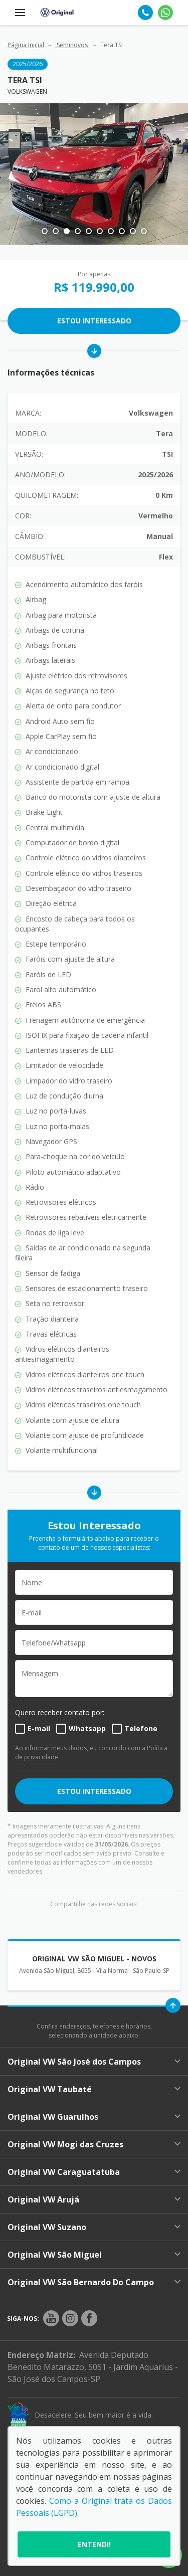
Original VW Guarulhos (94, 2116)
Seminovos (72, 45)
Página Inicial (26, 45)
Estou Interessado (94, 320)
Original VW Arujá (94, 2199)
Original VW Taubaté (94, 2089)
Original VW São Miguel (94, 2254)
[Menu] (20, 12)
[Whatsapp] (165, 12)
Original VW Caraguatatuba (94, 2171)
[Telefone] (145, 12)
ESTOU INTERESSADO (94, 1791)
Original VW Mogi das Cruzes (94, 2144)
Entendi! (94, 2544)
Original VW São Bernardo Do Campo (94, 2282)
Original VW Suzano (94, 2227)
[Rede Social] (51, 2318)
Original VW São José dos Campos (94, 2061)
